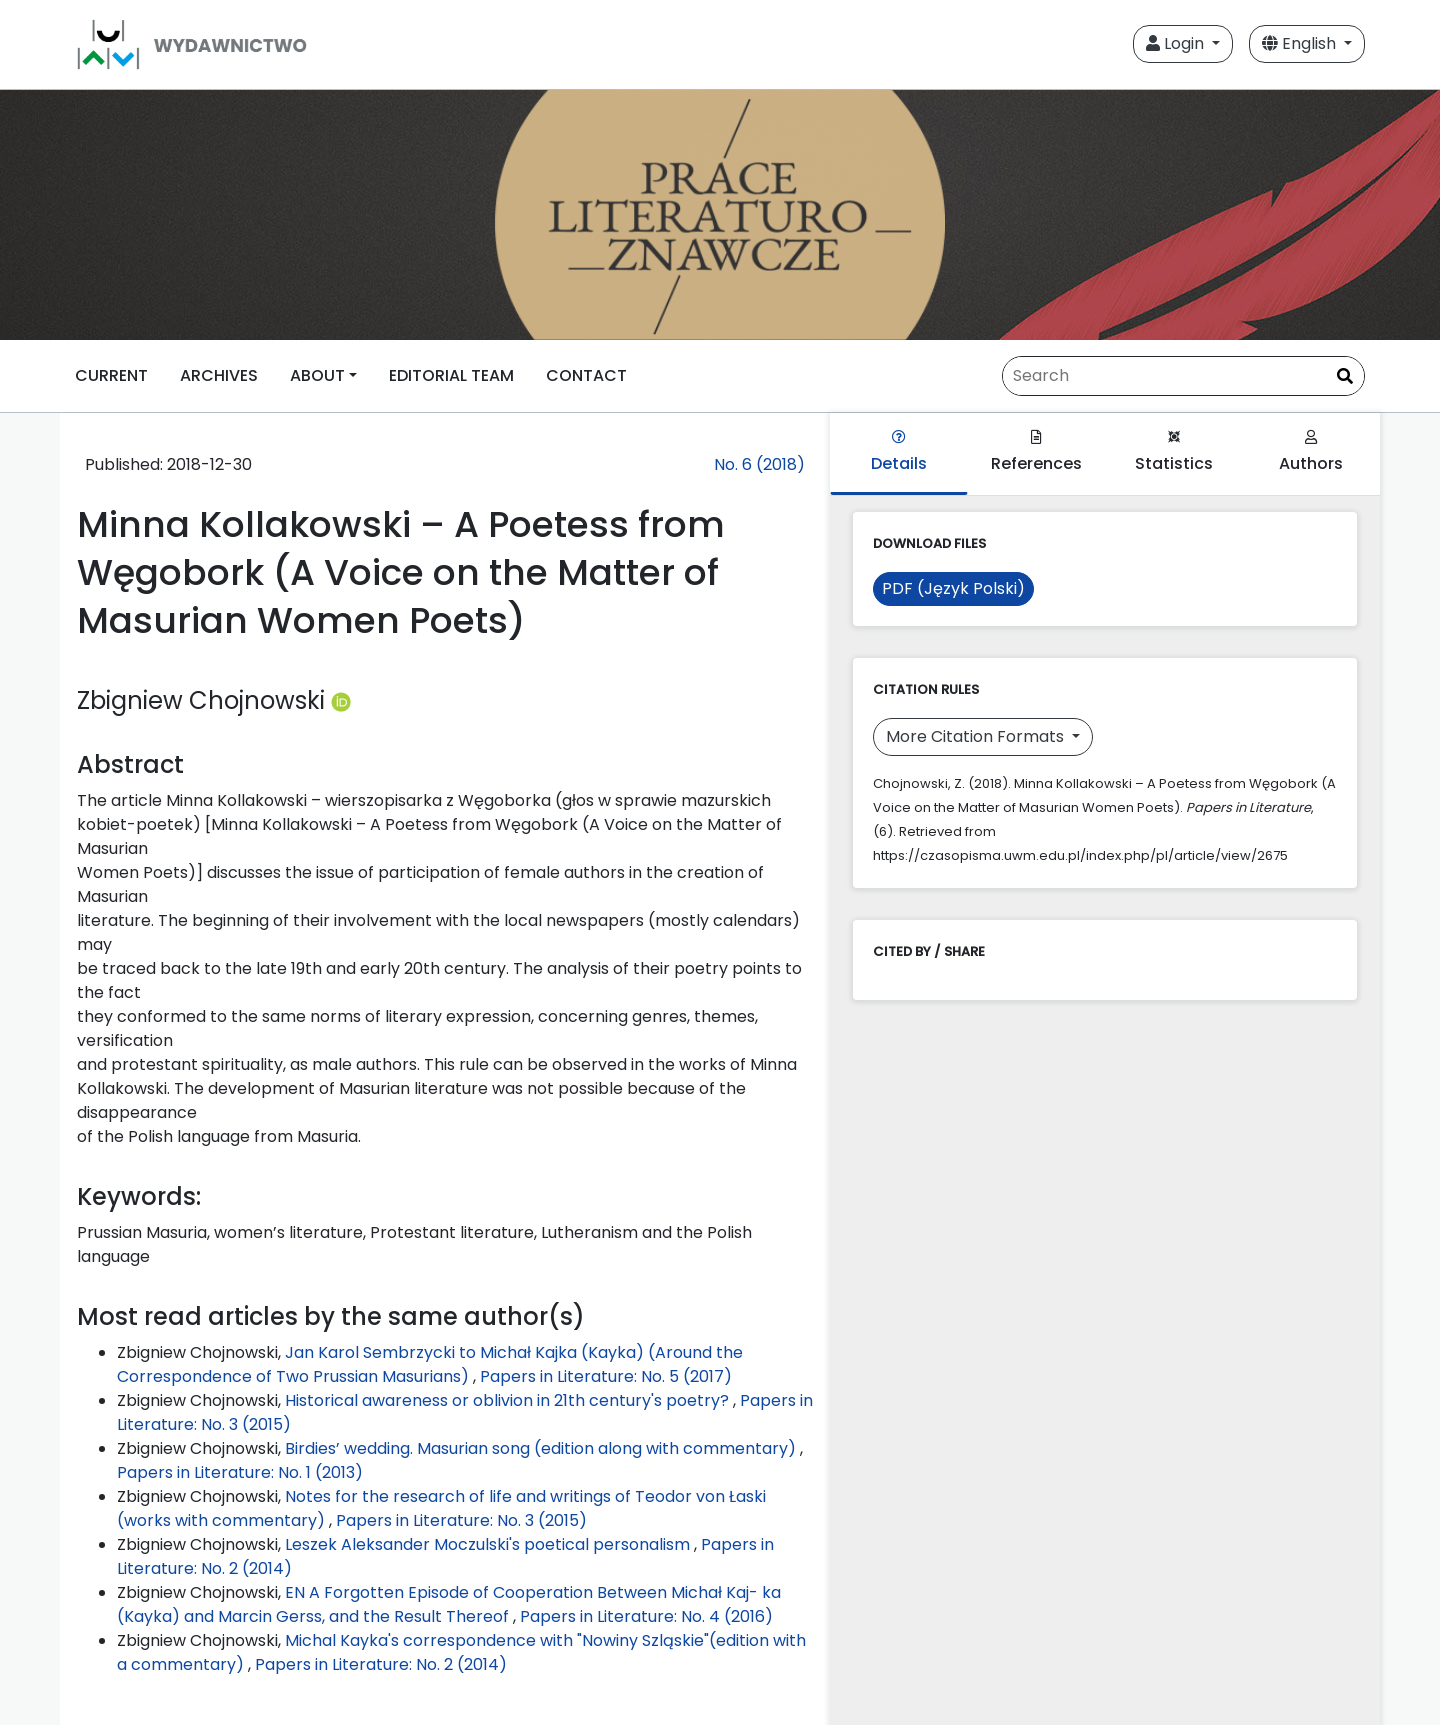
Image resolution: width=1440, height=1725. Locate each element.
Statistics (1174, 452)
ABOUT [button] (317, 375)
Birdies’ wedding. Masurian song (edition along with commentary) (542, 1448)
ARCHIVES (219, 375)
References (1036, 452)
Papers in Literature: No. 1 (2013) (240, 1472)
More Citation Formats (977, 736)
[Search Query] (1183, 376)
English (1301, 43)
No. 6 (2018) (759, 464)
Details (899, 452)
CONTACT (586, 375)
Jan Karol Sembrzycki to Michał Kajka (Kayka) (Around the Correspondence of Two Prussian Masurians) (430, 1364)
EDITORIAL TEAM (451, 375)
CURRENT (111, 375)
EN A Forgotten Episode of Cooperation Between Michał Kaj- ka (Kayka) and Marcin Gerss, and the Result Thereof (449, 1604)
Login (1177, 43)
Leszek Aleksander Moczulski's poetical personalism (489, 1544)
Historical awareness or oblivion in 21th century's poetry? (509, 1400)
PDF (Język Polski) (953, 588)
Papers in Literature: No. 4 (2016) (646, 1616)
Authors (1311, 452)
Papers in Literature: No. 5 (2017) (606, 1376)
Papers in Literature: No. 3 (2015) (461, 1520)
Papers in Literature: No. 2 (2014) (381, 1664)
